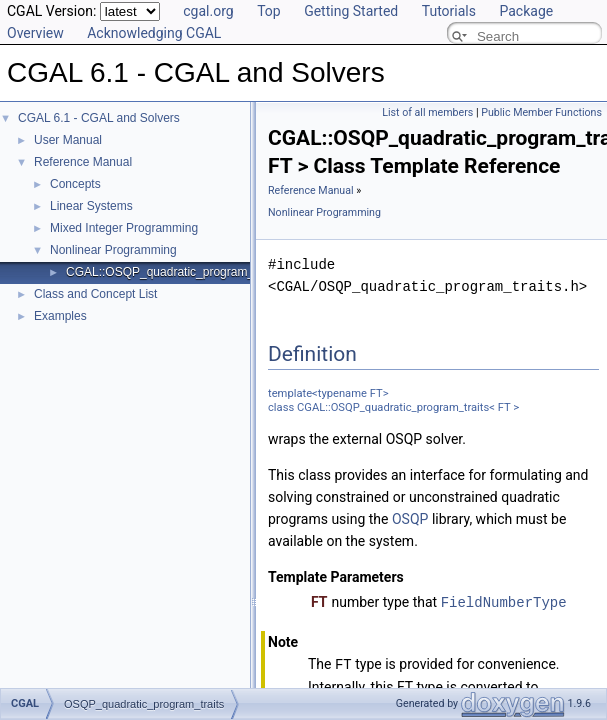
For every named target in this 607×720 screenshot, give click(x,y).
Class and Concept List (95, 294)
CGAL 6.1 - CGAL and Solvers (99, 118)
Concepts (75, 184)
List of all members (427, 112)
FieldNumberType (504, 601)
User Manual (68, 140)
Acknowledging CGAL (154, 33)
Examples (60, 316)
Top (269, 11)
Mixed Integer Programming (124, 228)
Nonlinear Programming (113, 250)
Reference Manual (83, 162)
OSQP (410, 519)
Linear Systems (91, 206)
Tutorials (449, 11)
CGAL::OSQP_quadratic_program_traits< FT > (190, 272)
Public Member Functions (541, 112)
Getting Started (351, 11)
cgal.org (208, 11)
